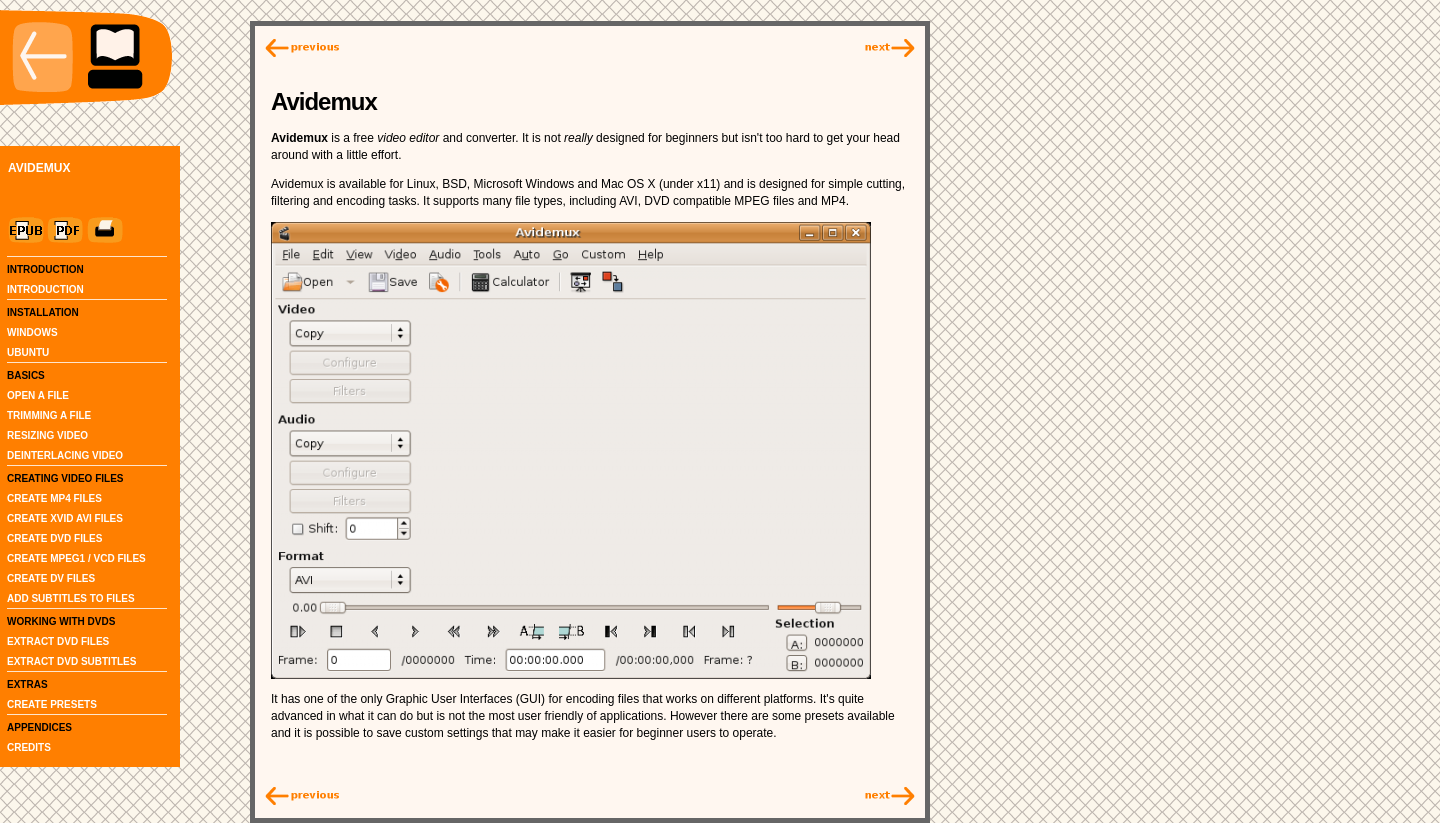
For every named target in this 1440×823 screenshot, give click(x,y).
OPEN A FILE (38, 395)
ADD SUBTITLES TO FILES (71, 598)
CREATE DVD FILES (54, 538)
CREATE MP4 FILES (54, 498)
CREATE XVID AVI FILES (65, 518)
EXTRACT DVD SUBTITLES (71, 661)
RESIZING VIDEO (47, 435)
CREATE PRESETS (52, 704)
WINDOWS (32, 332)
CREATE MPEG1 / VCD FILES (76, 558)
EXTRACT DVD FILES (58, 641)
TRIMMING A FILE (49, 415)
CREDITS (29, 747)
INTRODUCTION (45, 289)
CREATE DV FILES (51, 578)
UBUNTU (28, 352)
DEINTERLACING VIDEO (65, 455)
